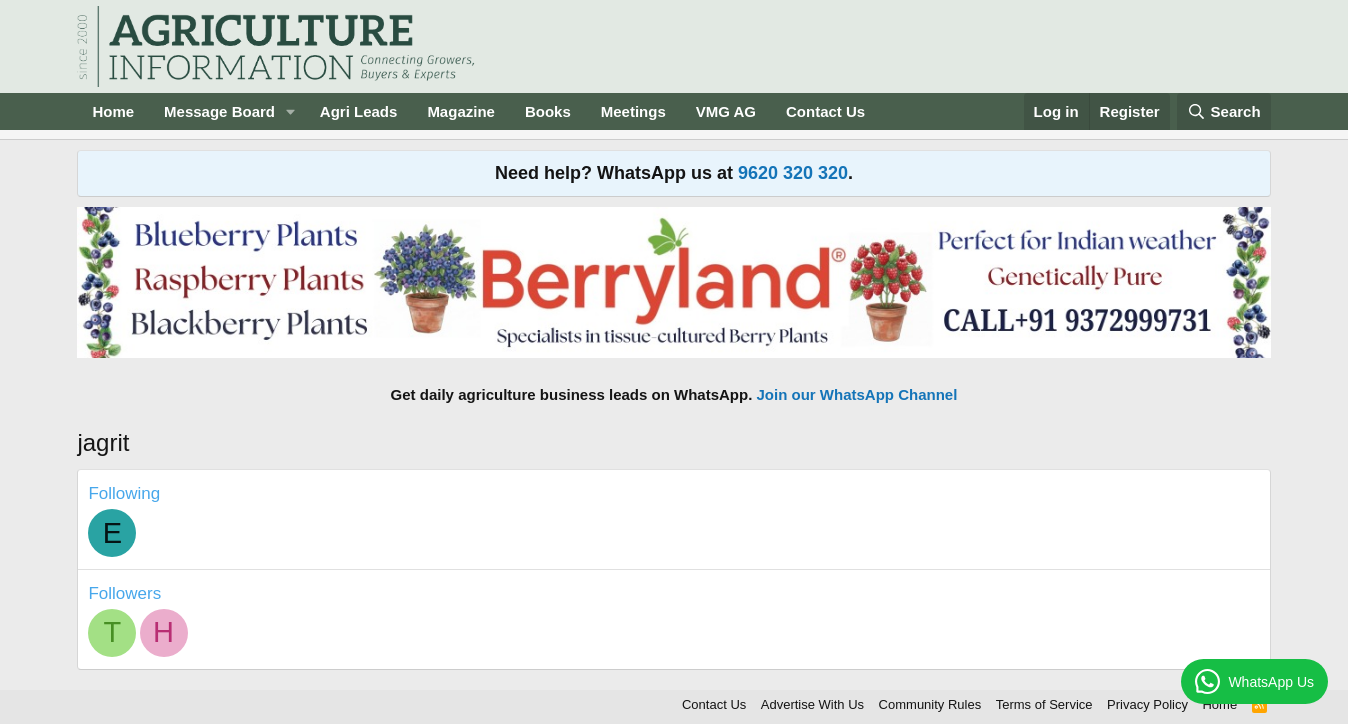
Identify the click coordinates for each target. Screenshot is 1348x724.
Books (548, 111)
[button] (291, 111)
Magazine (461, 111)
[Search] (1224, 111)
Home (113, 111)
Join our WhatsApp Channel (857, 394)
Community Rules (930, 704)
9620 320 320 (793, 173)
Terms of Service (1044, 704)
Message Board (219, 111)
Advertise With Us (812, 704)
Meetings (633, 111)
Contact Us (825, 111)
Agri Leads (359, 111)
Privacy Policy (1147, 704)
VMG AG (726, 111)
